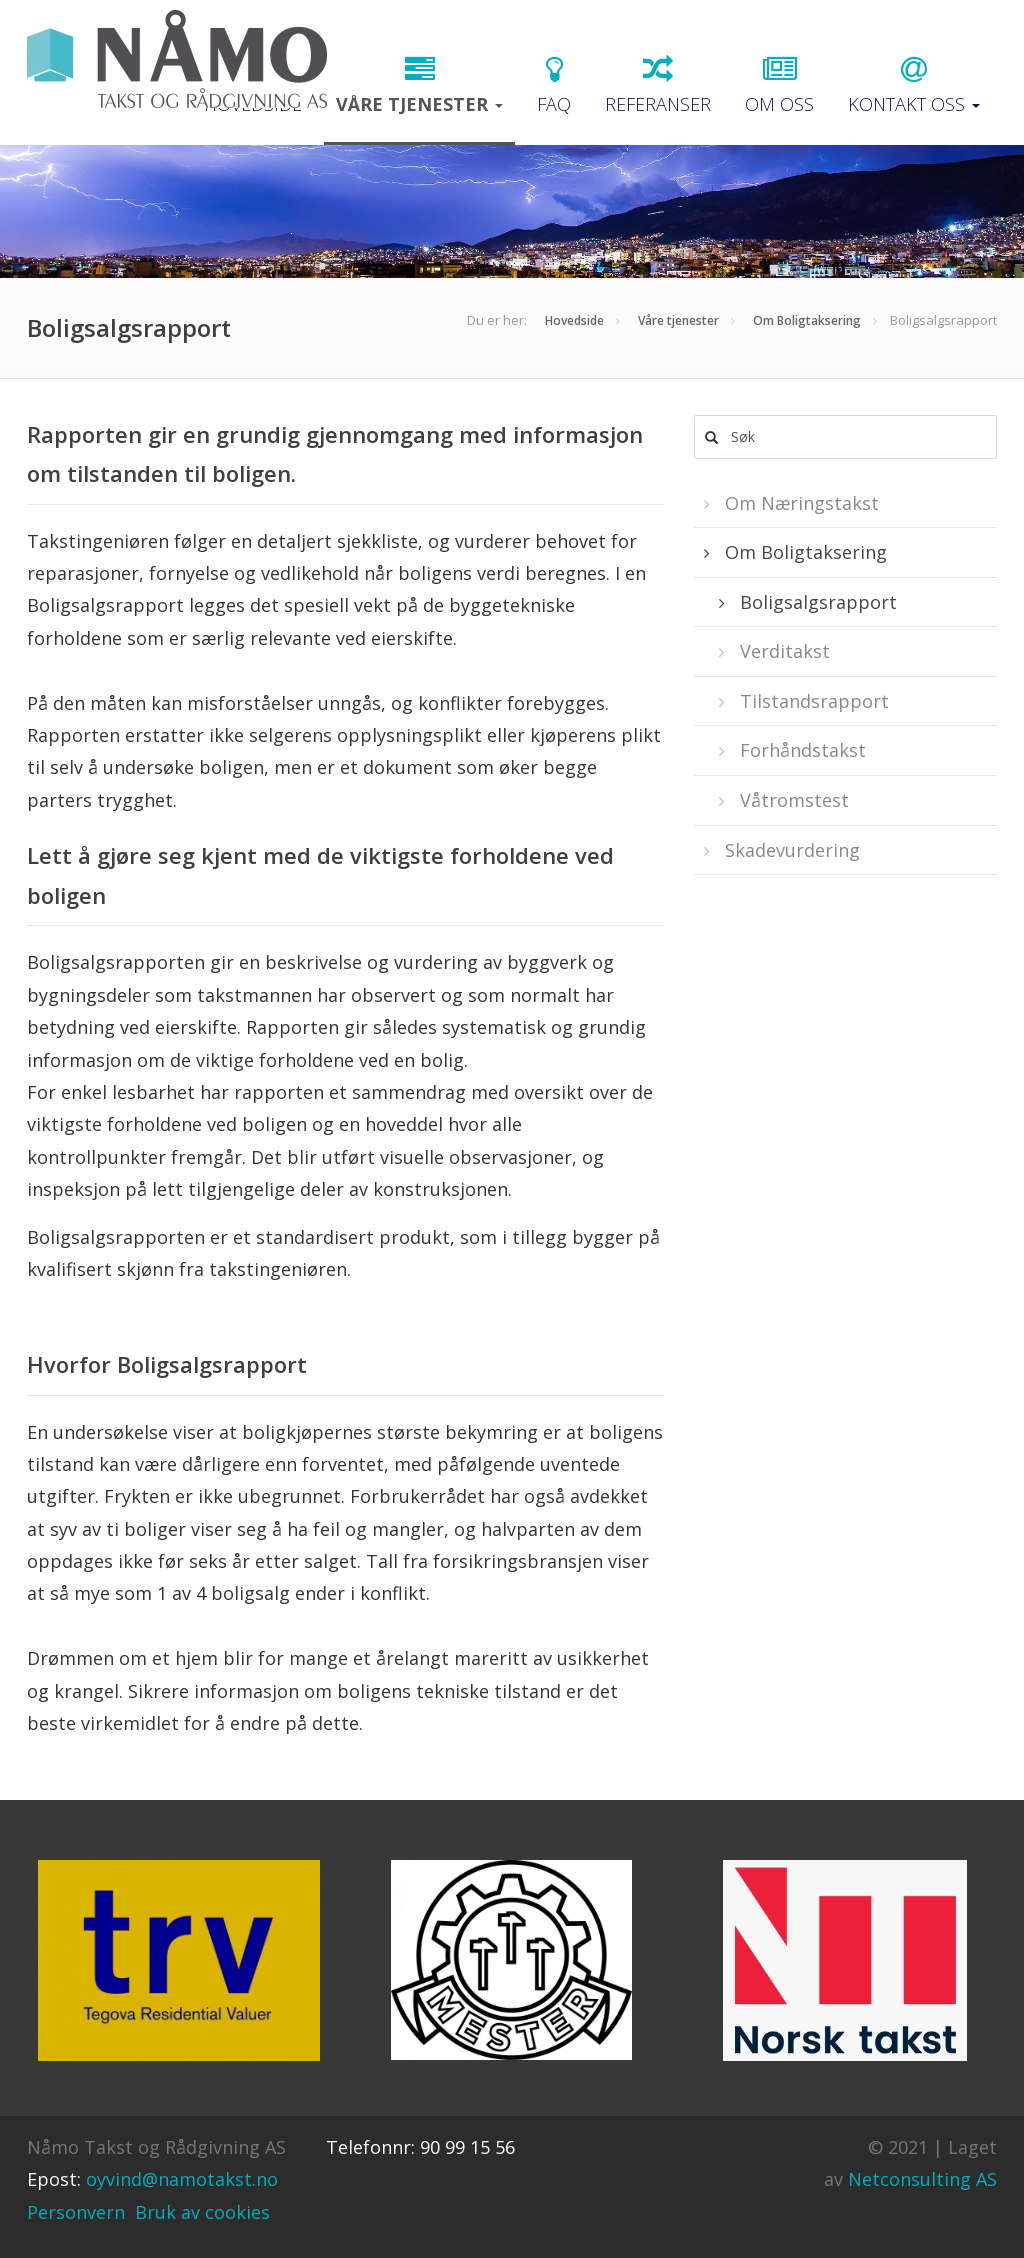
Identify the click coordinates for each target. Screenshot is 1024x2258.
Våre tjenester (678, 320)
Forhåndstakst (800, 750)
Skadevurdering (790, 850)
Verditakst (782, 651)
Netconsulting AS (922, 2179)
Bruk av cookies (202, 2212)
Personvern (76, 2212)
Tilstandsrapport (812, 701)
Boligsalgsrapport (816, 602)
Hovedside (574, 320)
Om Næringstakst (799, 503)
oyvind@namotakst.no (182, 2179)
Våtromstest (792, 800)
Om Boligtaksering (807, 320)
